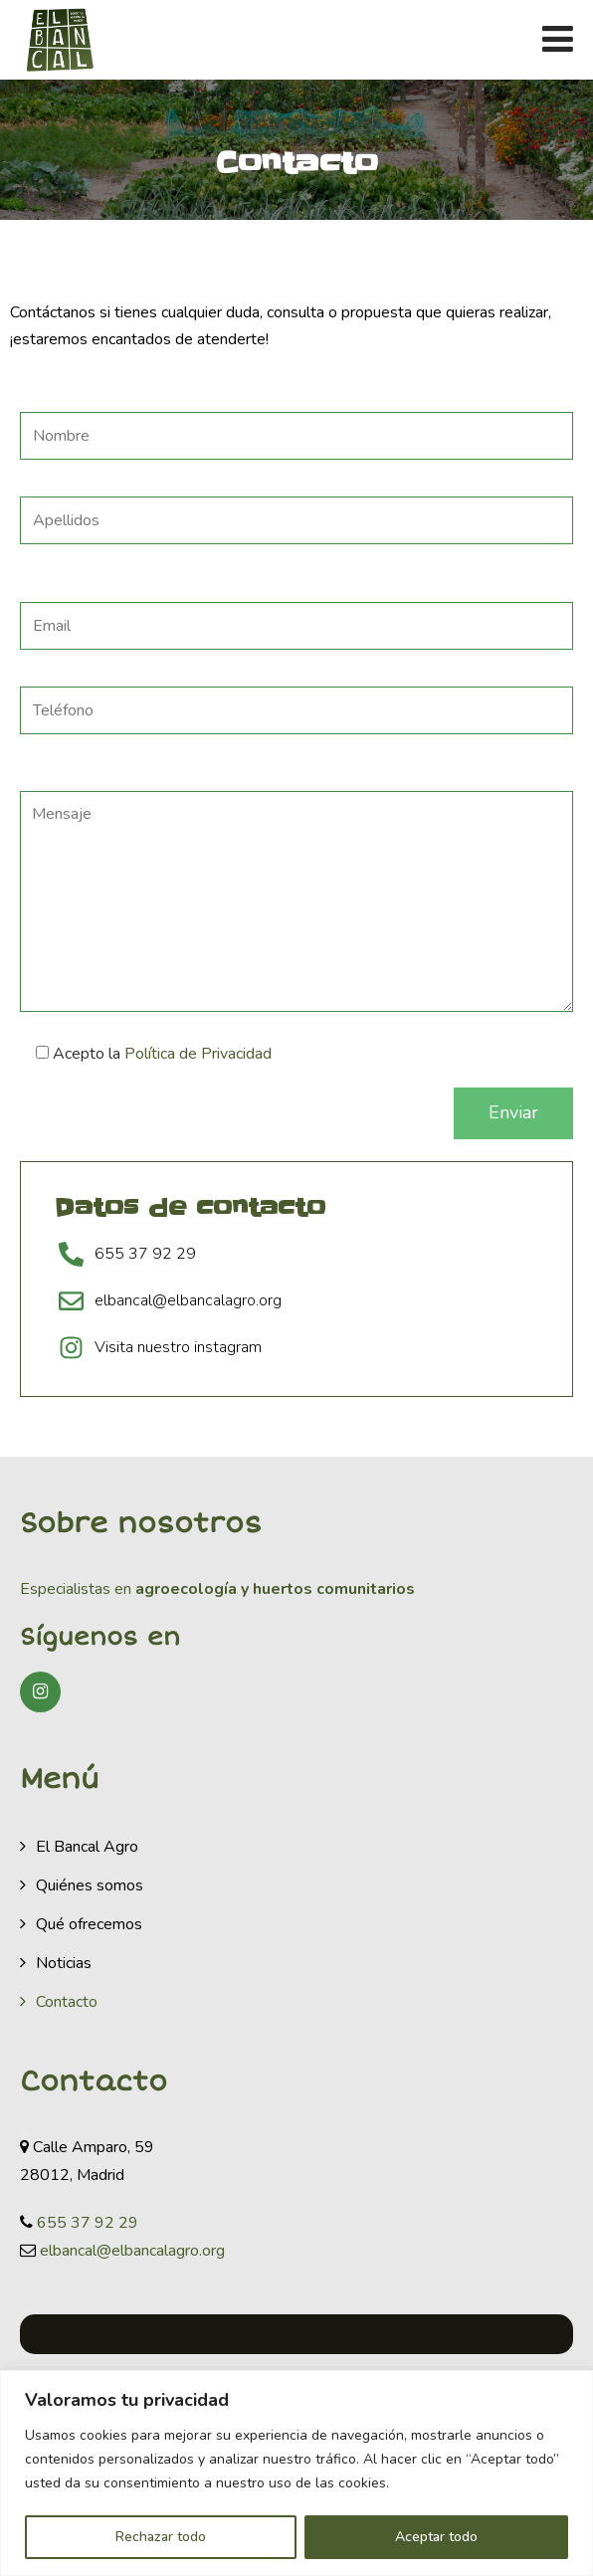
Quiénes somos (89, 1885)
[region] (296, 2473)
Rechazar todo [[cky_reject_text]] (160, 2536)
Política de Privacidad (198, 1054)
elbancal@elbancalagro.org (132, 2251)
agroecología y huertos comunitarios (273, 1589)
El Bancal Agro (87, 1847)
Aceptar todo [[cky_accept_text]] (436, 2536)
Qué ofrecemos (89, 1924)
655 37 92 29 (87, 2223)
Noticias (64, 1963)
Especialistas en (75, 1589)
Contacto (67, 2002)
